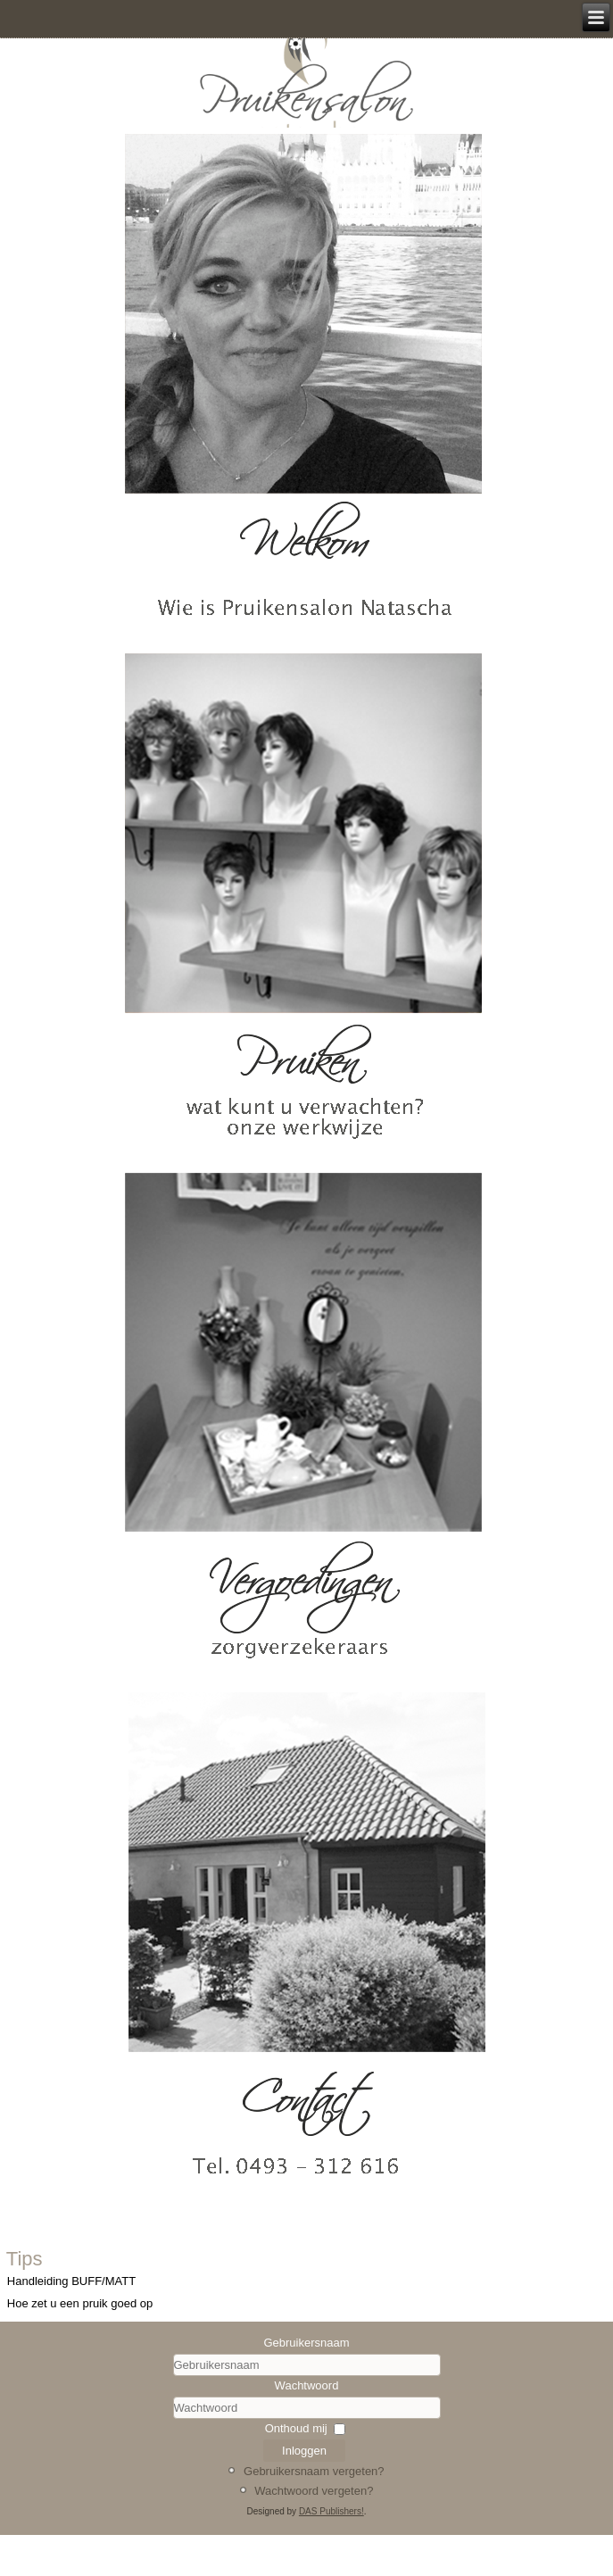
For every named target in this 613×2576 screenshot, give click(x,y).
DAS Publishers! (331, 2511)
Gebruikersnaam (306, 2342)
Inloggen (304, 2450)
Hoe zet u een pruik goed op (80, 2303)
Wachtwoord (307, 2385)
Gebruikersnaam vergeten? (314, 2471)
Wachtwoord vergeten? (313, 2490)
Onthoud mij (296, 2428)
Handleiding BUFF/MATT (71, 2281)
